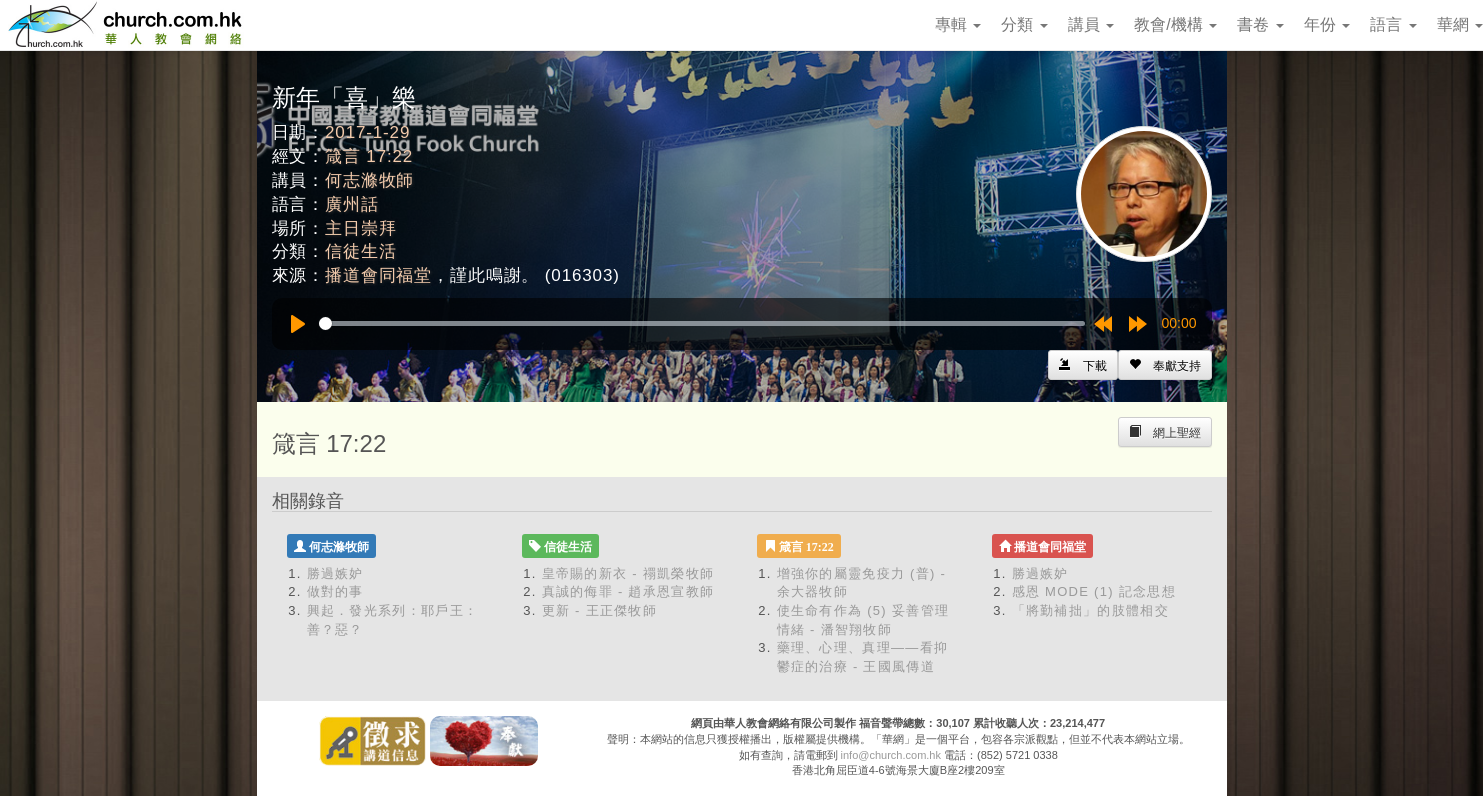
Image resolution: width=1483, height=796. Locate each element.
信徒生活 (360, 251)
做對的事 (335, 591)
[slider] (702, 323)
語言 (1393, 24)
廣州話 (352, 204)
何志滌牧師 (369, 180)
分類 (1024, 24)
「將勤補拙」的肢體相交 (1090, 610)
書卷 (1260, 24)
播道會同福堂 (378, 275)
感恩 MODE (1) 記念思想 (1094, 591)
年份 (1327, 24)
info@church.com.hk (891, 755)
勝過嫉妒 (335, 573)
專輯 (958, 24)
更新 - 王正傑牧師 (600, 610)
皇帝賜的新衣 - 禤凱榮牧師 (628, 573)
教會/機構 (1175, 24)
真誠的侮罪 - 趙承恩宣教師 (628, 591)
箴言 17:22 (369, 156)
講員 (1091, 24)
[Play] (298, 324)
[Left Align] (1165, 365)
